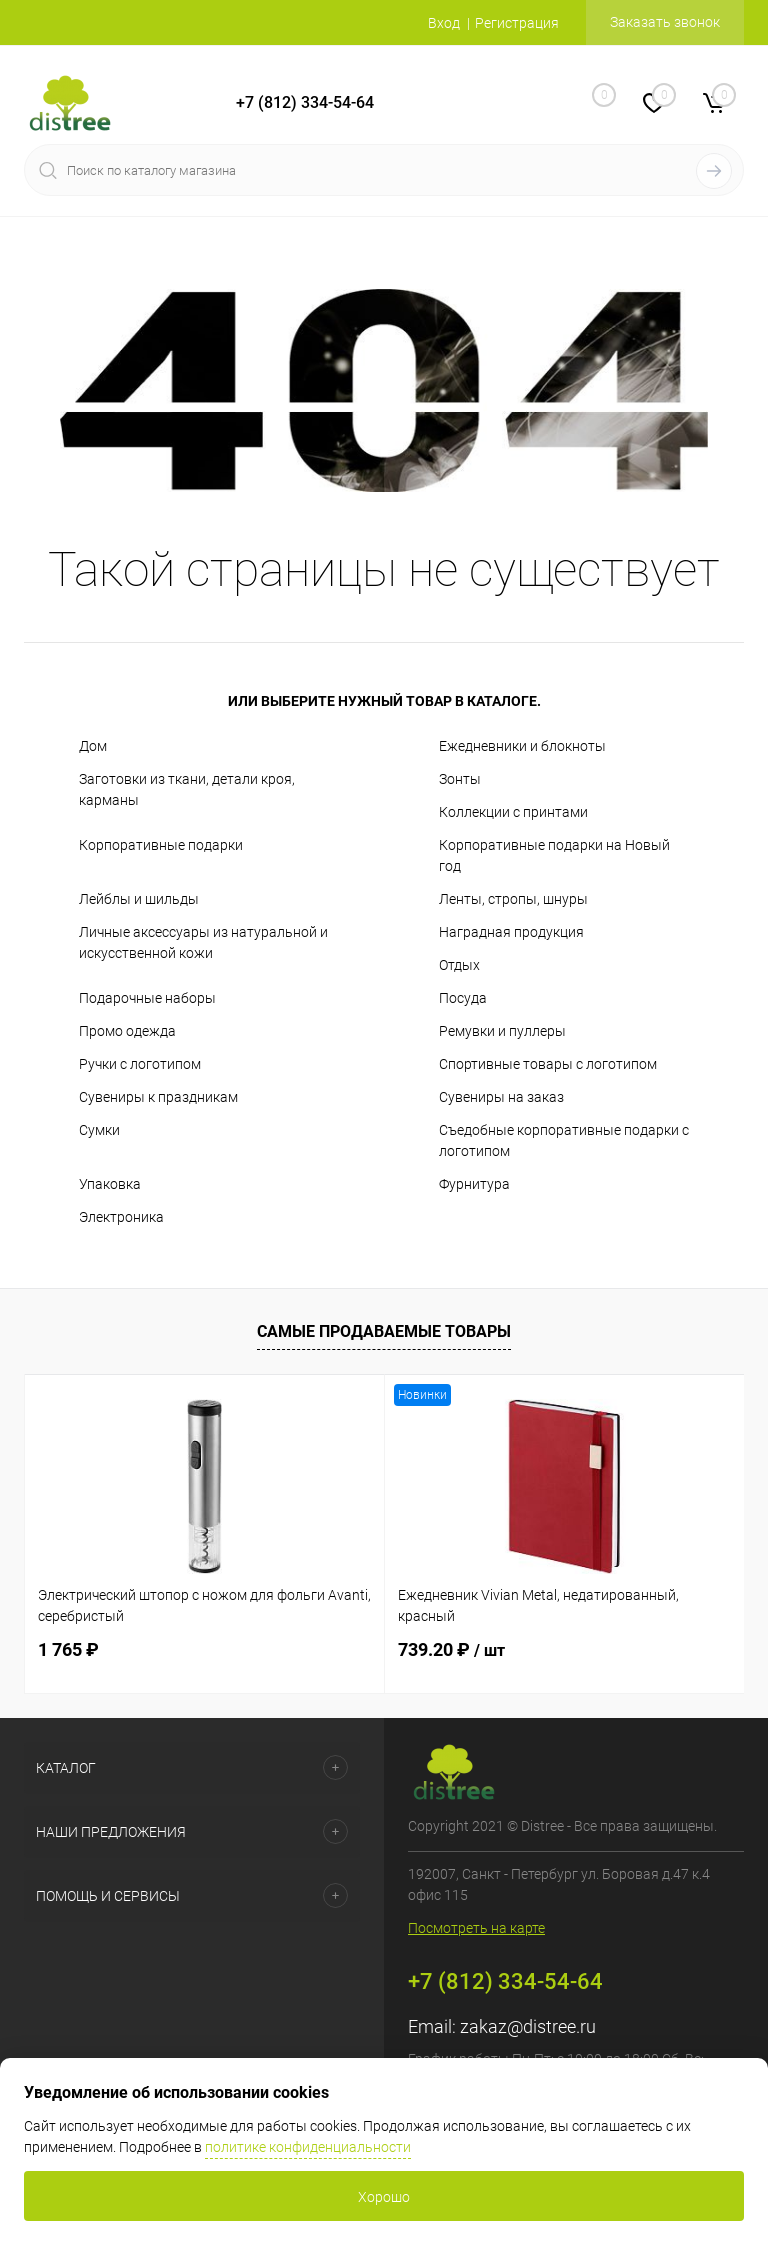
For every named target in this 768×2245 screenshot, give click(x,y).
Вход (444, 23)
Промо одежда (127, 1031)
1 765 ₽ (68, 1649)
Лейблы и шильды (139, 899)
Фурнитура (474, 1184)
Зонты (460, 779)
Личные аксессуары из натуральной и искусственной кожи (203, 942)
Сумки (99, 1130)
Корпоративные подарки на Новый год (554, 855)
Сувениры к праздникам (158, 1097)
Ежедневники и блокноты (522, 746)
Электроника (121, 1217)
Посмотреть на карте (476, 1928)
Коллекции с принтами (513, 812)
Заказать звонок (665, 22)
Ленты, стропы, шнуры (513, 899)
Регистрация (517, 23)
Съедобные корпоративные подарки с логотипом (564, 1140)
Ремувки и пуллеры (502, 1031)
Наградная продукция (511, 932)
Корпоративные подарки (161, 845)
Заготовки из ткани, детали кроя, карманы (187, 789)
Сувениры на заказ (501, 1097)
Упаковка (110, 1184)
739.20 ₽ (451, 1649)
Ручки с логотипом (140, 1064)
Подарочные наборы (147, 998)
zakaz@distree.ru (528, 2026)
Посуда (463, 998)
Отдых (459, 965)
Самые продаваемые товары (384, 1331)
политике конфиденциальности (308, 2147)
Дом (93, 746)
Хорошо (384, 2197)
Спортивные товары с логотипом (548, 1064)
